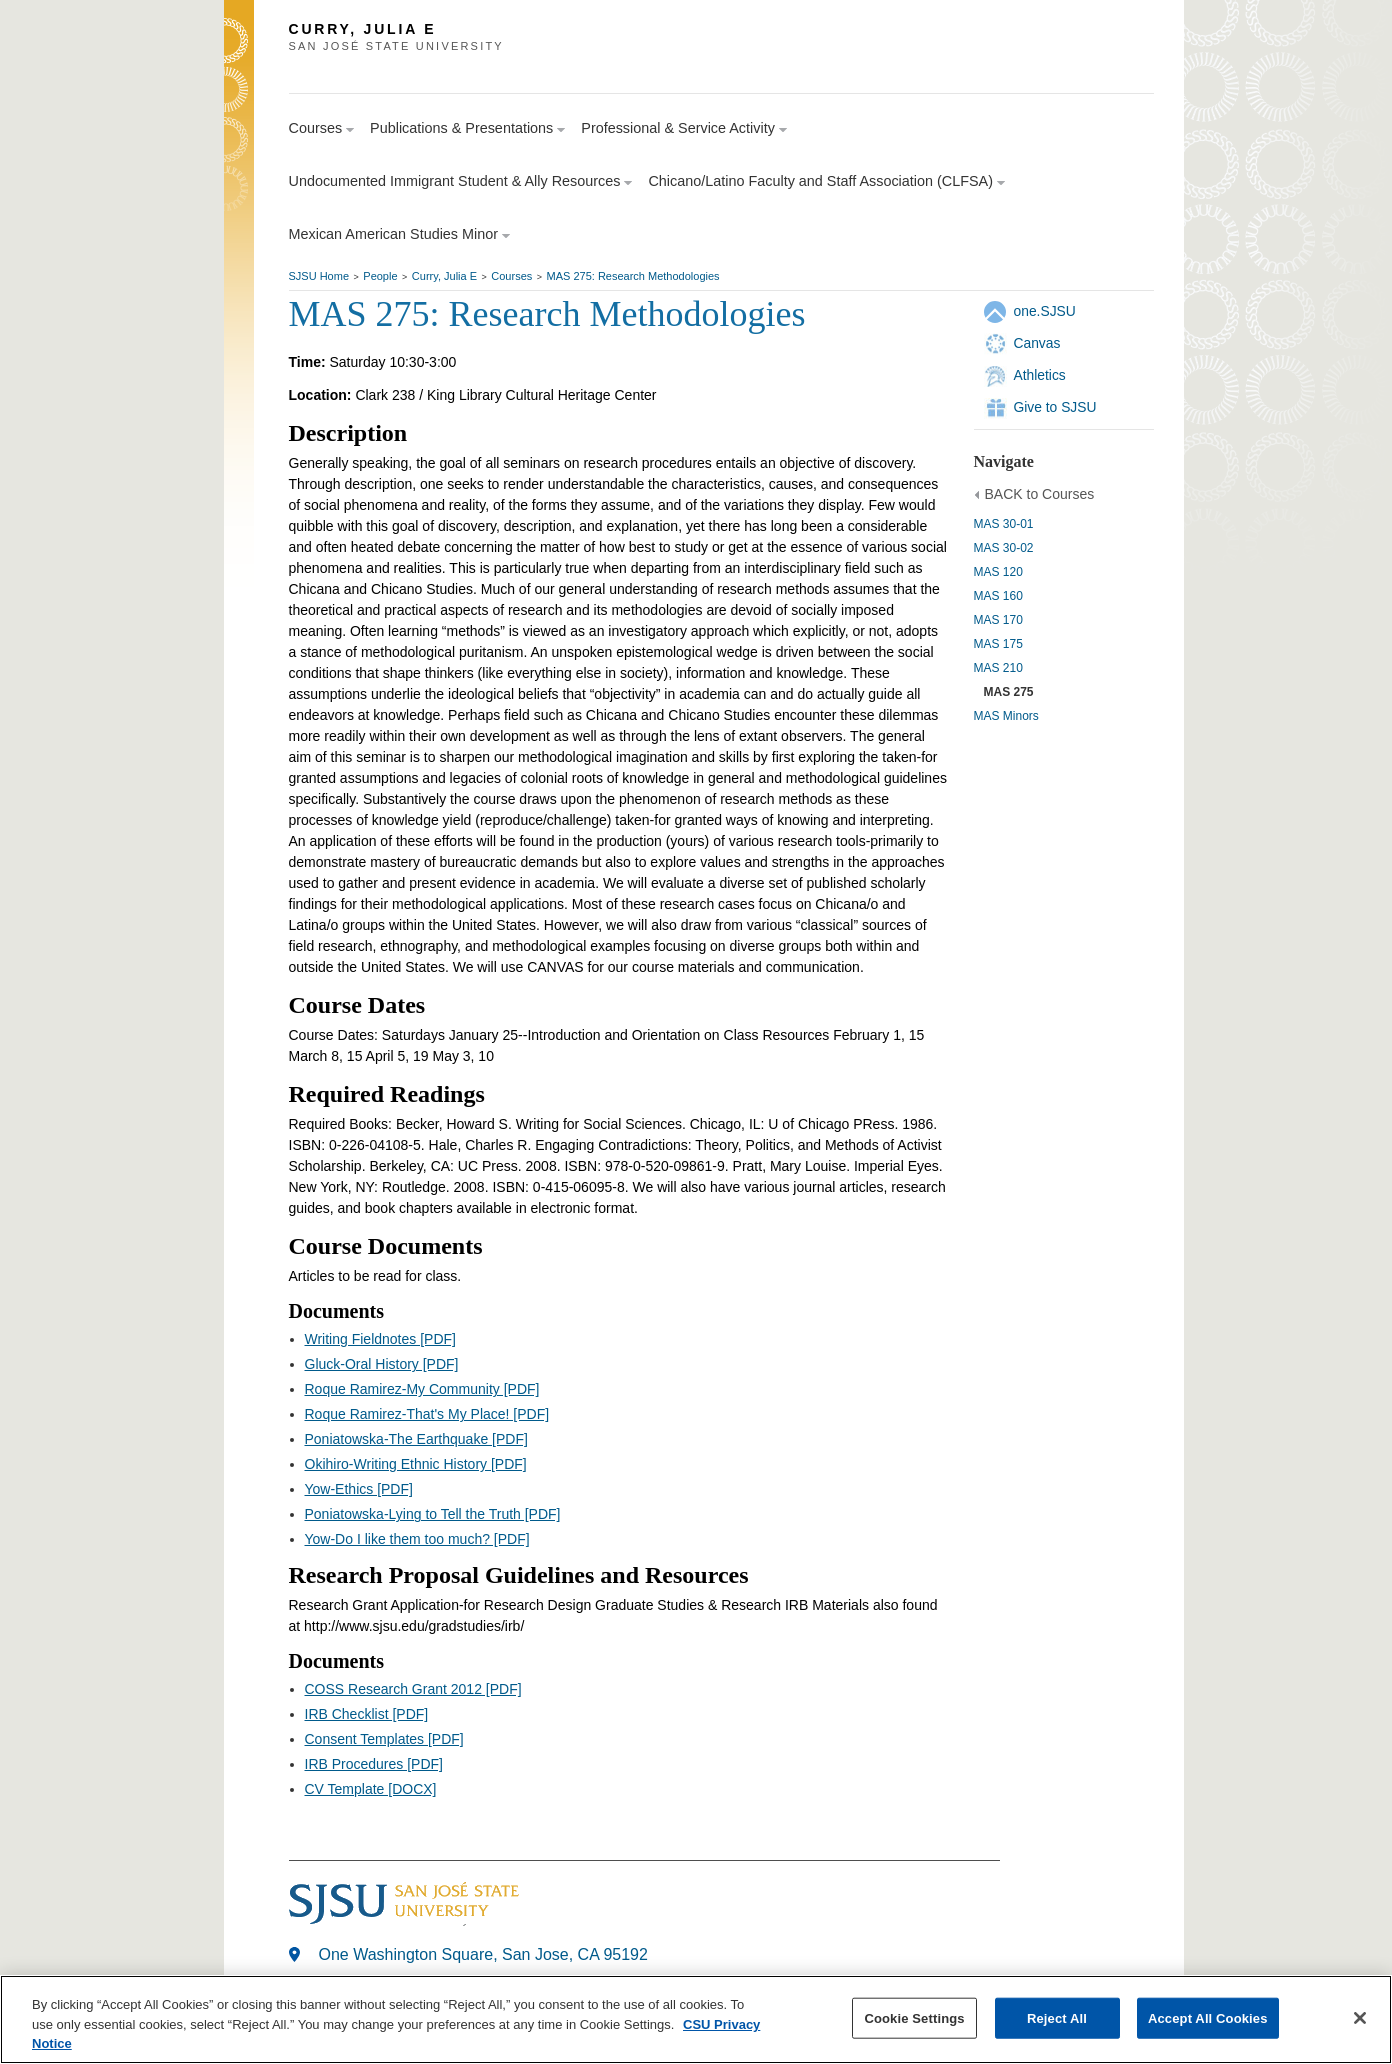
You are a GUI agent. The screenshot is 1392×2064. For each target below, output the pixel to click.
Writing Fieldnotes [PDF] (380, 1339)
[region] (696, 2019)
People (380, 276)
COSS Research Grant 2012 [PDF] (413, 1689)
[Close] (1360, 2018)
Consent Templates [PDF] (384, 1739)
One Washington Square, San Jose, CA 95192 (483, 1954)
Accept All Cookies (1208, 2017)
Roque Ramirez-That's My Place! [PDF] (427, 1414)
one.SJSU (1045, 311)
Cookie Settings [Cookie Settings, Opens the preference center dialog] (914, 2017)
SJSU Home (319, 276)
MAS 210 (998, 668)
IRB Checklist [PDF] (367, 1714)
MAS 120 (998, 572)
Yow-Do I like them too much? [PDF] (417, 1539)
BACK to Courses (1040, 494)
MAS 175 (998, 644)
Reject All (1057, 2017)
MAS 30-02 (1004, 548)
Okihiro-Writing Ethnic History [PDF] (416, 1464)
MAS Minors (1006, 716)
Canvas (1037, 343)
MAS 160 (998, 596)
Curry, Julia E (444, 276)
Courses (511, 276)
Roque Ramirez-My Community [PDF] (422, 1389)
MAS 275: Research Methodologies (633, 276)
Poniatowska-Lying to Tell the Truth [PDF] (433, 1514)
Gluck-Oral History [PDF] (382, 1364)
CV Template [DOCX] (371, 1789)
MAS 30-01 (1004, 524)
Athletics (1040, 375)
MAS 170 (998, 620)
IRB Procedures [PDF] (374, 1764)
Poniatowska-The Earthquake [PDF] (416, 1439)
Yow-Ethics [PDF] (359, 1489)
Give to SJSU (1055, 407)
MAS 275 (1009, 692)
